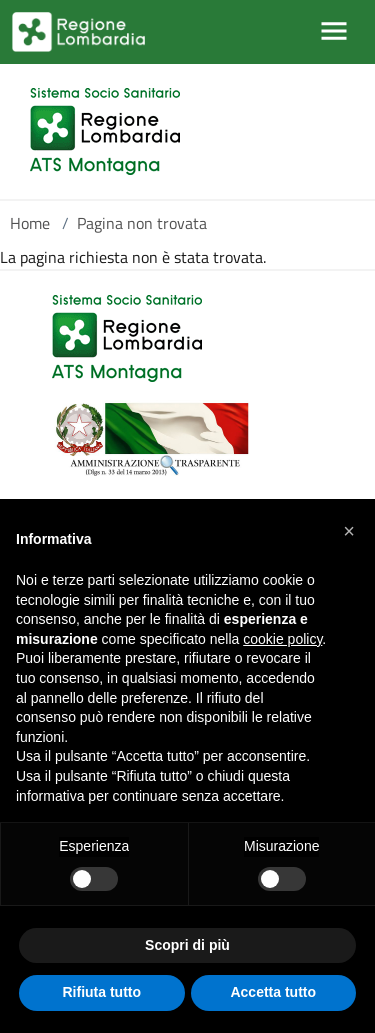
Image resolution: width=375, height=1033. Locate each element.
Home (30, 223)
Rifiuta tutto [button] (101, 992)
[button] (349, 531)
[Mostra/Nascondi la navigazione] (334, 31)
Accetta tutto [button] (273, 992)
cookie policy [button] (282, 639)
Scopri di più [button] (187, 945)
